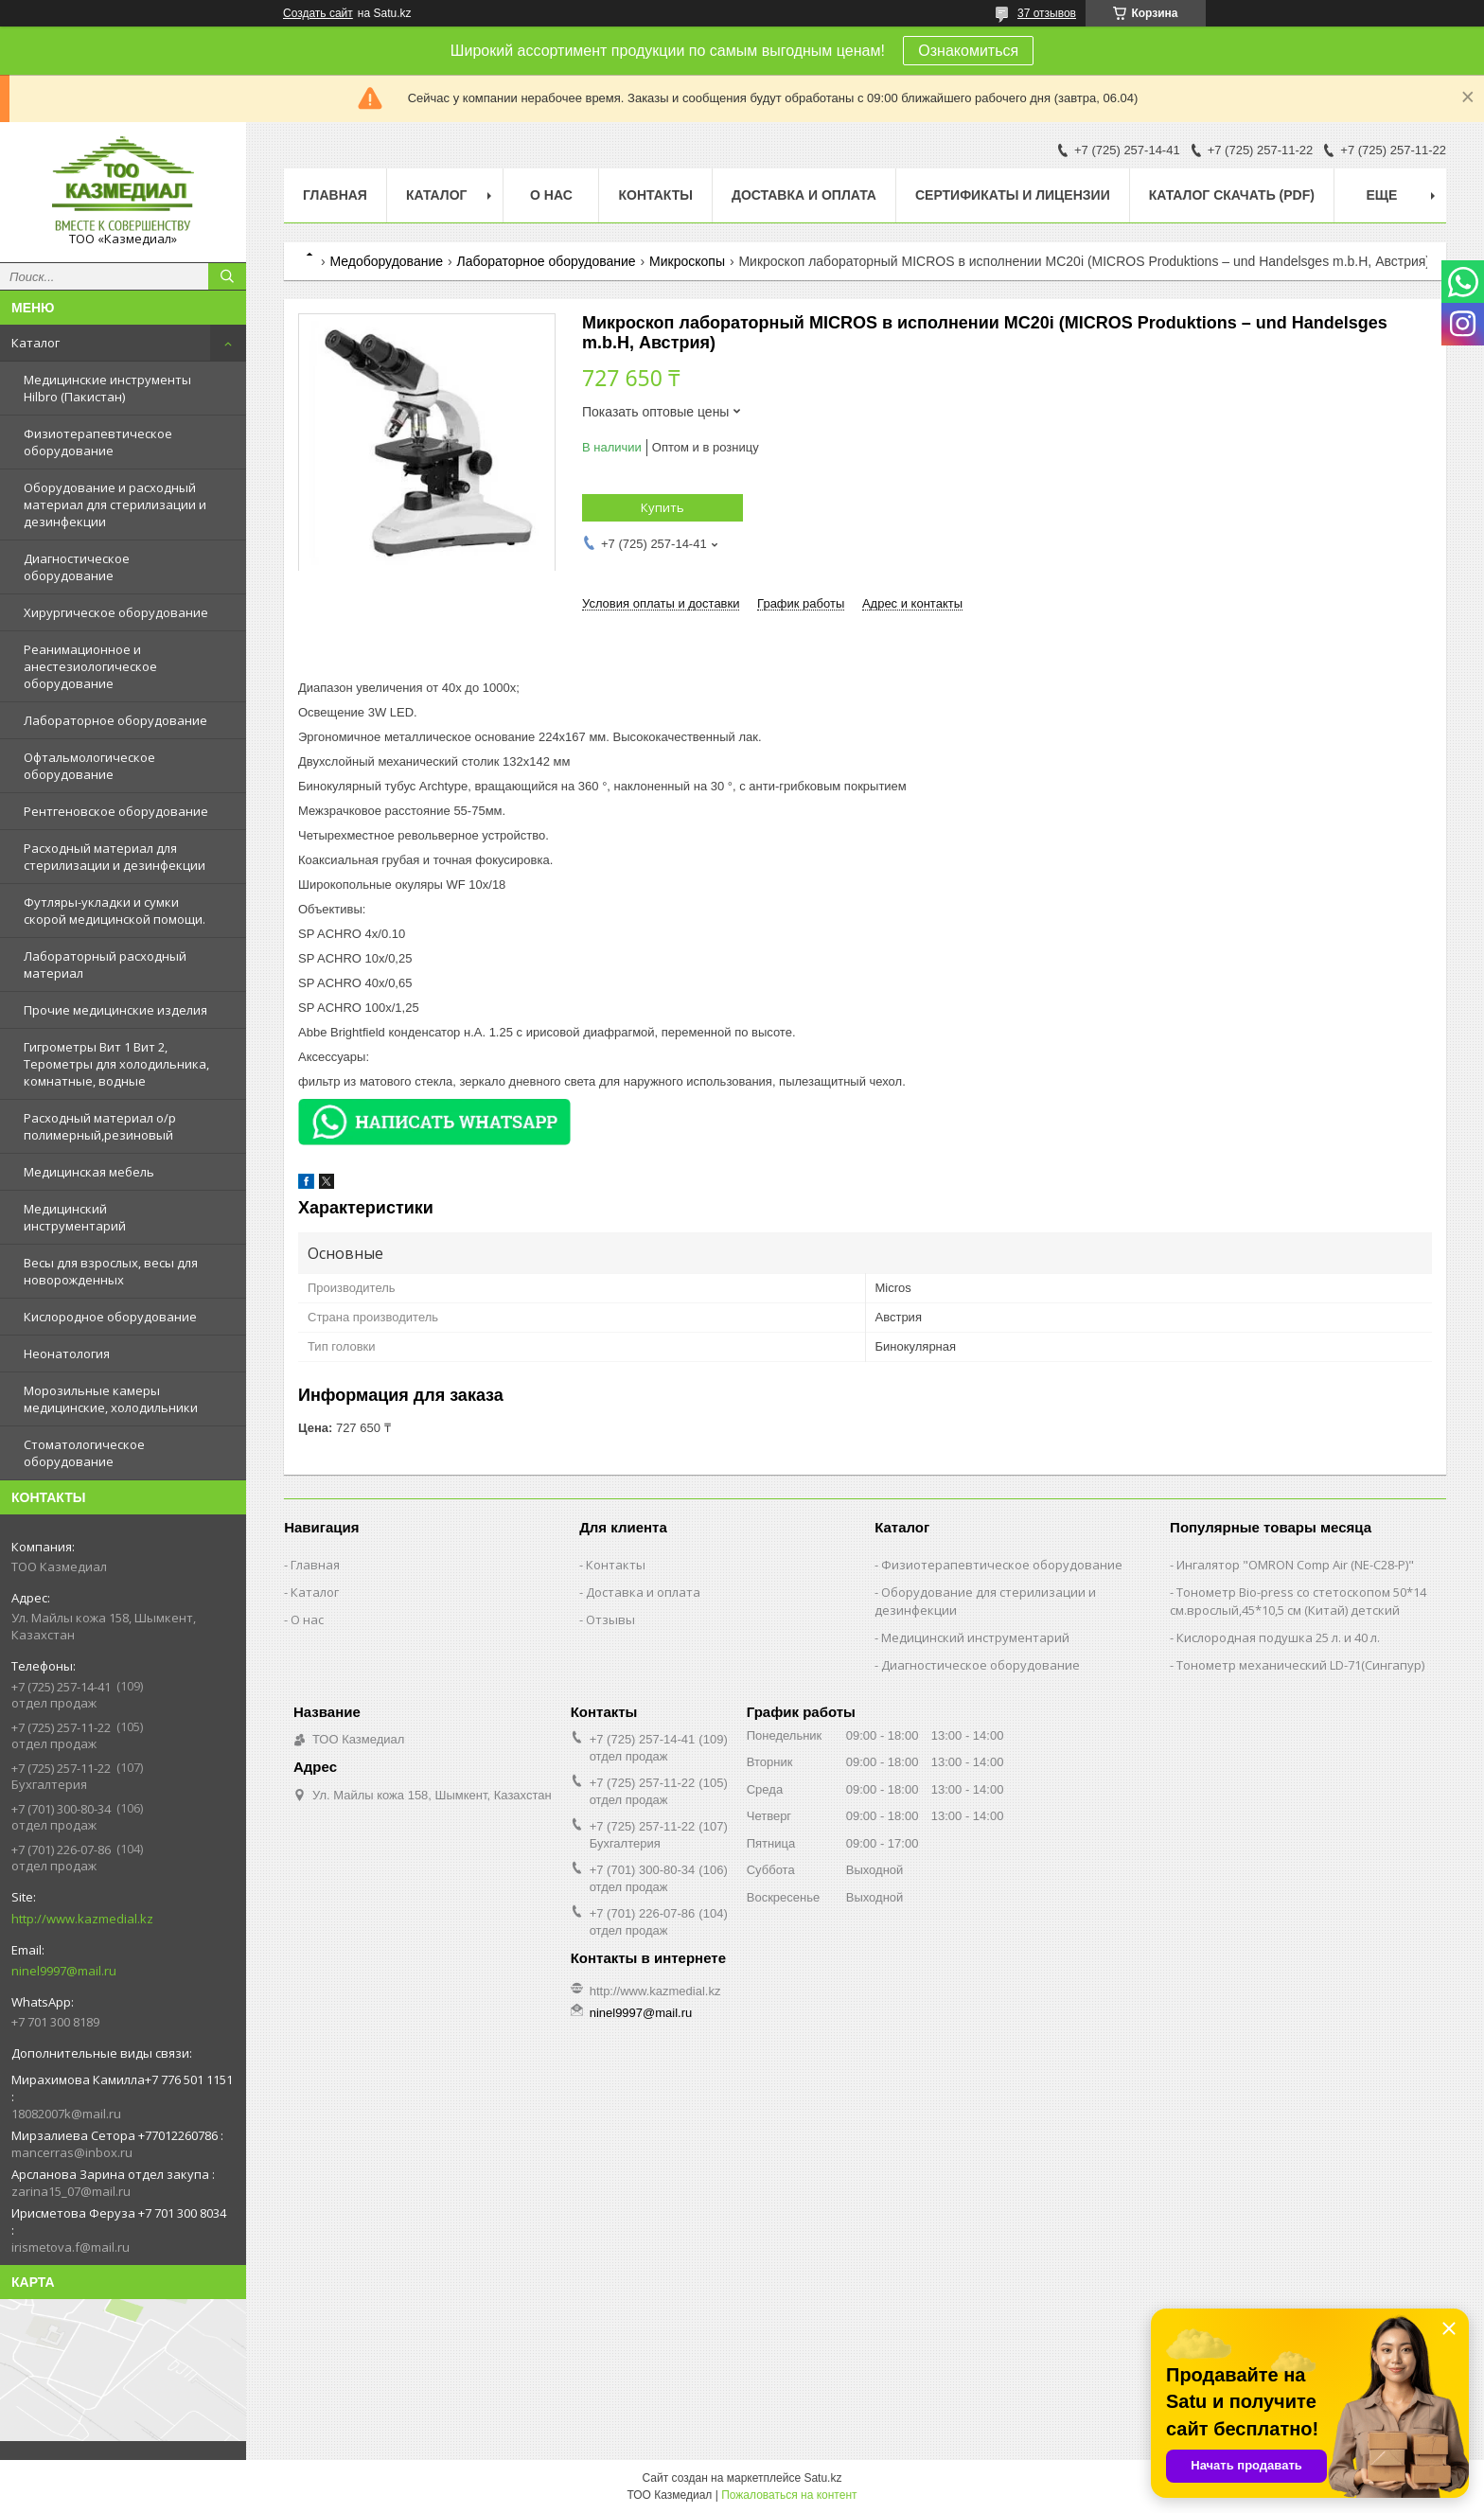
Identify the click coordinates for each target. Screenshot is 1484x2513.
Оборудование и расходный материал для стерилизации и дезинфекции (115, 504)
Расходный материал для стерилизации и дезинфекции (114, 857)
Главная (335, 195)
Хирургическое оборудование (116, 612)
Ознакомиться (968, 51)
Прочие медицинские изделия (115, 1009)
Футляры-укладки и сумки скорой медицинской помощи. (114, 911)
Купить (662, 507)
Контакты (655, 195)
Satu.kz (822, 2478)
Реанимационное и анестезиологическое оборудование (90, 666)
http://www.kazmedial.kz (82, 1918)
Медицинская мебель (89, 1171)
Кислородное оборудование (110, 1316)
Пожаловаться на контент (789, 2495)
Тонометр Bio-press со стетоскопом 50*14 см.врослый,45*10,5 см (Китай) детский (1298, 1601)
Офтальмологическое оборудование (89, 766)
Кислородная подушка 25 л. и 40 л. (1278, 1637)
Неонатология (67, 1353)
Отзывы (610, 1619)
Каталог (35, 342)
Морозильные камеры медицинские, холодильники (111, 1399)
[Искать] (227, 276)
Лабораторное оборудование (115, 720)
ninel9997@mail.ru (63, 1970)
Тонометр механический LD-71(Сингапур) (1300, 1664)
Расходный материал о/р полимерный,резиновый (100, 1126)
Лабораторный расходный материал (105, 964)
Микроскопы (687, 261)
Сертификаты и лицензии (1012, 195)
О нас (551, 195)
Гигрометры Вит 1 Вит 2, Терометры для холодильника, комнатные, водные (116, 1063)
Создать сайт (318, 13)
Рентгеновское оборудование (116, 811)
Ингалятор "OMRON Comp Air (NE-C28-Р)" (1295, 1564)
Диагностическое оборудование (77, 567)
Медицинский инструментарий (75, 1217)
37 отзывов (1046, 13)
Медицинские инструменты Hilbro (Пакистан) (107, 388)
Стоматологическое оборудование (84, 1453)
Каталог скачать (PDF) (1232, 195)
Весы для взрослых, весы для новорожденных (111, 1271)
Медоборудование (386, 261)
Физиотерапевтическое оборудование (98, 442)
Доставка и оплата (804, 195)
